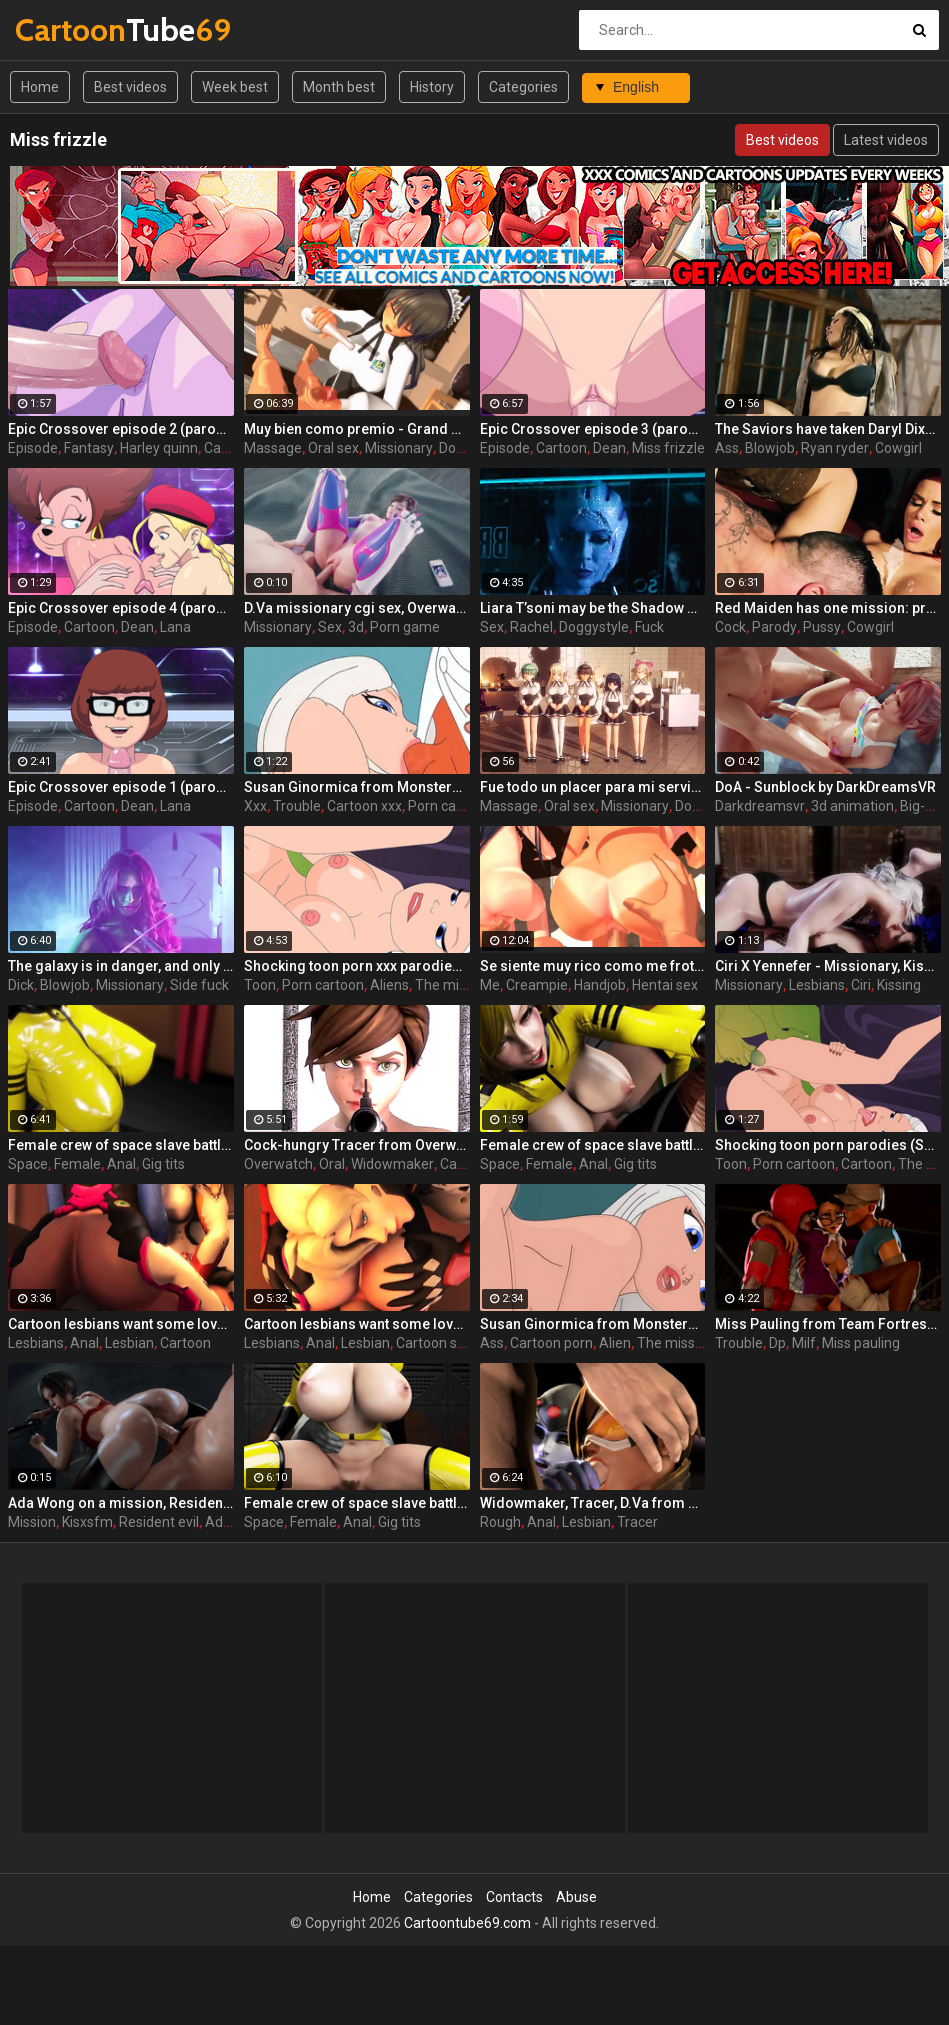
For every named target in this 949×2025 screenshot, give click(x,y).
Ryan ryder (835, 448)
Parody (774, 627)
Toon (260, 985)
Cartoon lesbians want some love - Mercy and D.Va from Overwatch (121, 1324)
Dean (609, 448)
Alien (615, 1343)
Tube (67, 29)
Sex (330, 627)
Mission (32, 1522)
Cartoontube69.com (467, 1923)
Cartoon (561, 448)
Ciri (861, 985)
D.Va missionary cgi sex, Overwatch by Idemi (357, 608)
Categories (523, 87)
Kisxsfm (87, 1522)
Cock (730, 627)
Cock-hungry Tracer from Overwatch (357, 1145)
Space (28, 1164)
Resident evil (159, 1522)
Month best (339, 87)
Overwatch (278, 1164)
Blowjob (770, 448)
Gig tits (163, 1164)
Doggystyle (594, 627)
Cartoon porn (551, 1343)
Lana (175, 627)
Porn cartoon (449, 806)
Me (490, 985)
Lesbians (817, 985)
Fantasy (89, 448)
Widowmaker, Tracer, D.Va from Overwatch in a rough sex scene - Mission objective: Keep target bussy (593, 1503)
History (432, 87)
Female (77, 1164)
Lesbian (129, 1343)
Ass (727, 448)
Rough (500, 1522)
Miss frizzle (668, 448)
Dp (777, 1343)
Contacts (514, 1897)
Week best (235, 87)
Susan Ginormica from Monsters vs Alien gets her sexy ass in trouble (593, 1324)
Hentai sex (665, 985)
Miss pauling (861, 1343)
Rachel (531, 627)
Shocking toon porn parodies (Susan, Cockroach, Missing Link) (828, 1145)
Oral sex (333, 448)
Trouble (297, 806)
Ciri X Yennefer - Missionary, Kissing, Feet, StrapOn (828, 966)
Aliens (389, 985)
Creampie (537, 985)
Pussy (822, 627)
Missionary (399, 448)
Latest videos (886, 140)
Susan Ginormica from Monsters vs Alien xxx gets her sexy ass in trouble (357, 787)
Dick (21, 985)
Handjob (600, 985)
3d (356, 627)
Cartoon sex (434, 1343)
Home (40, 87)
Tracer (637, 1522)
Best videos (130, 87)
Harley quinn (159, 448)
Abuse (576, 1897)
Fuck (649, 627)
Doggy (459, 448)
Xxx (255, 806)
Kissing (899, 985)
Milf (804, 1343)
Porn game (405, 627)
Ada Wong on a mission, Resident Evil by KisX (121, 1503)
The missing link (465, 985)
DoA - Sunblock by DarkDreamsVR (825, 787)
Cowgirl (898, 448)
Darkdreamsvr (760, 806)
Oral (332, 1164)
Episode (33, 448)
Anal (121, 1164)
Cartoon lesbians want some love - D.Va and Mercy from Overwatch (357, 1324)
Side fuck (199, 985)
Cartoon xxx (364, 806)
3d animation (852, 806)
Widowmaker (392, 1164)
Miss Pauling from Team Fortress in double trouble (828, 1324)
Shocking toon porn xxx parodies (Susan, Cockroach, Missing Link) (357, 966)
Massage (273, 448)
